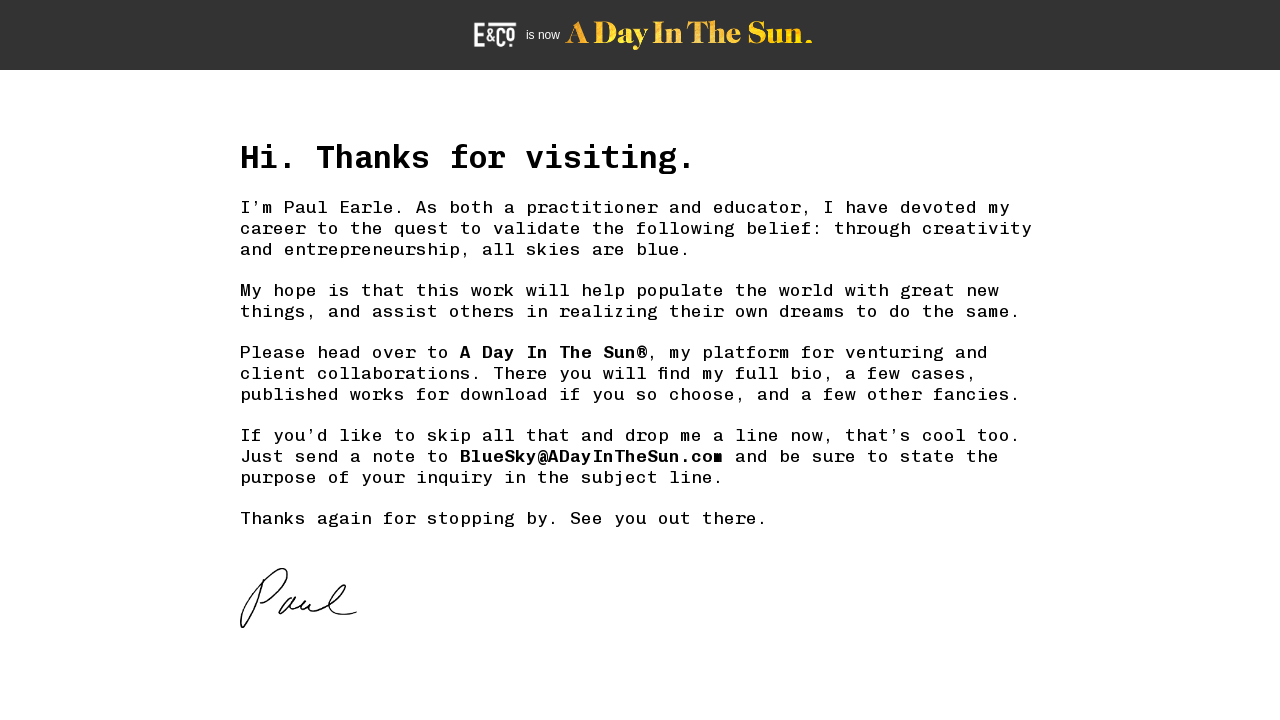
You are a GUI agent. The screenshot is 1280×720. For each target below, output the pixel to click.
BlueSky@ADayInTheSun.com (592, 455)
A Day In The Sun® (553, 351)
